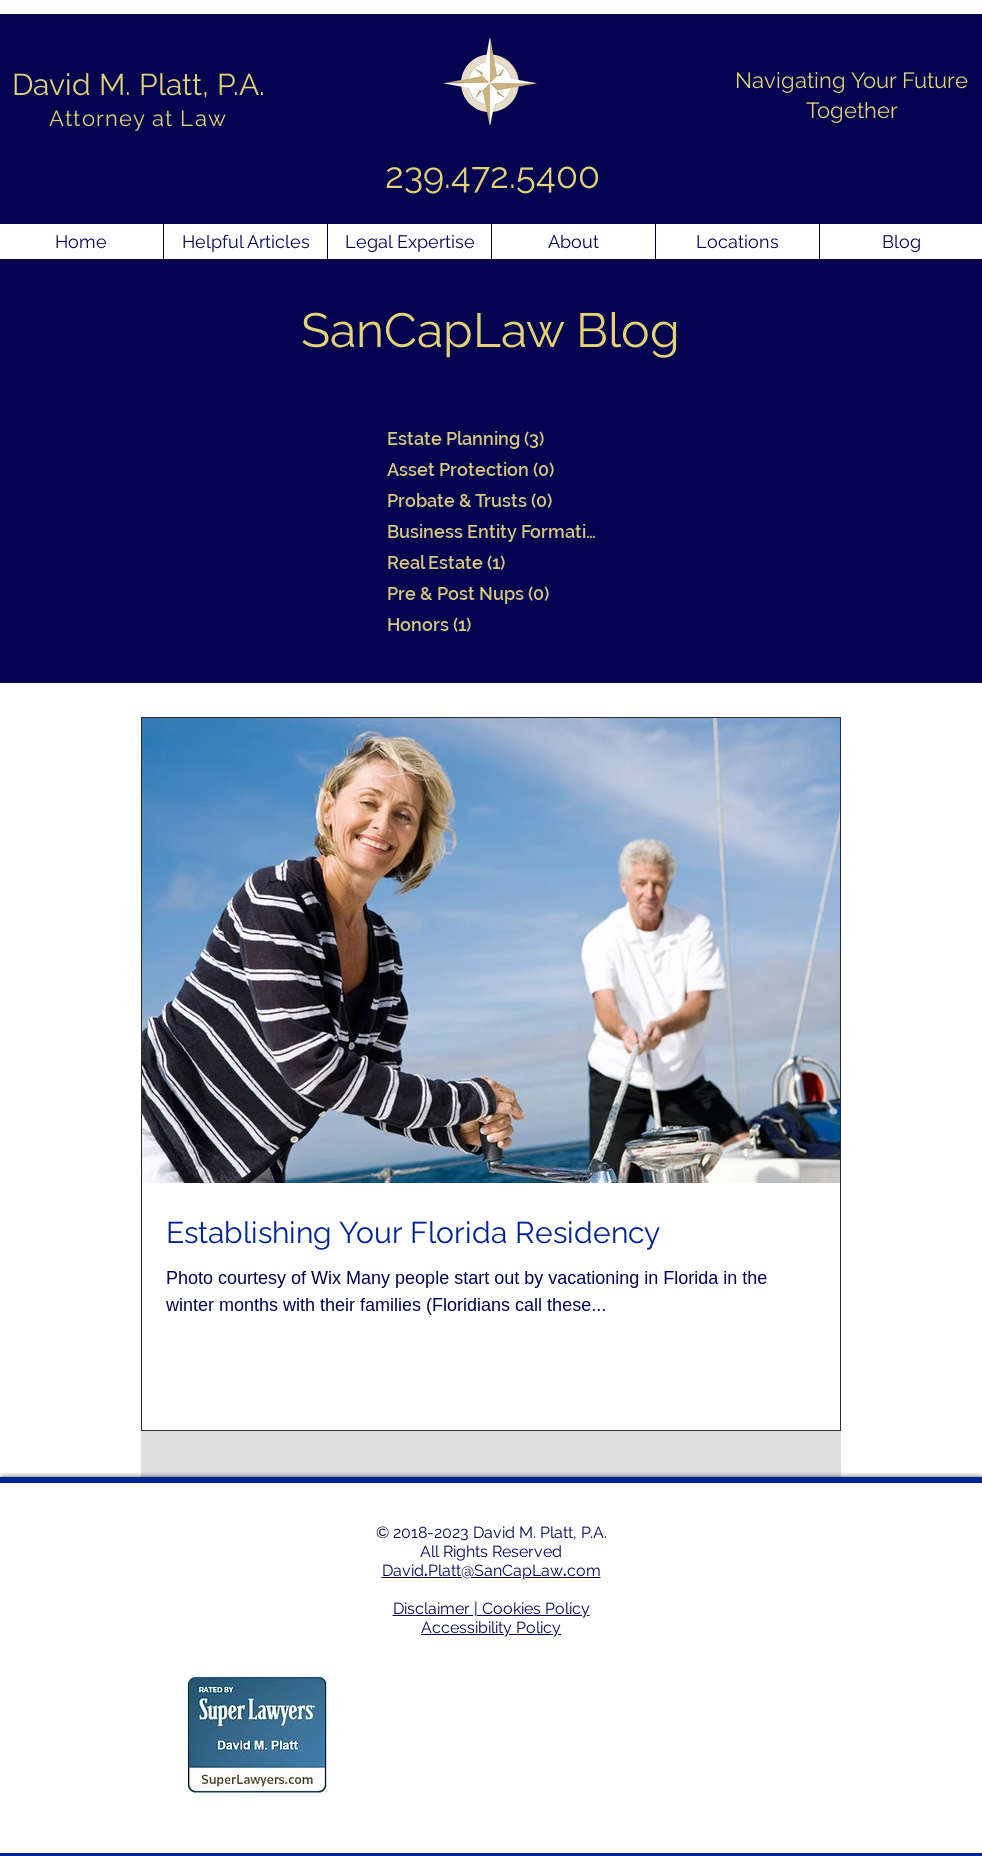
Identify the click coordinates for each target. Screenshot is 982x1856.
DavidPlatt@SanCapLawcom (491, 1570)
